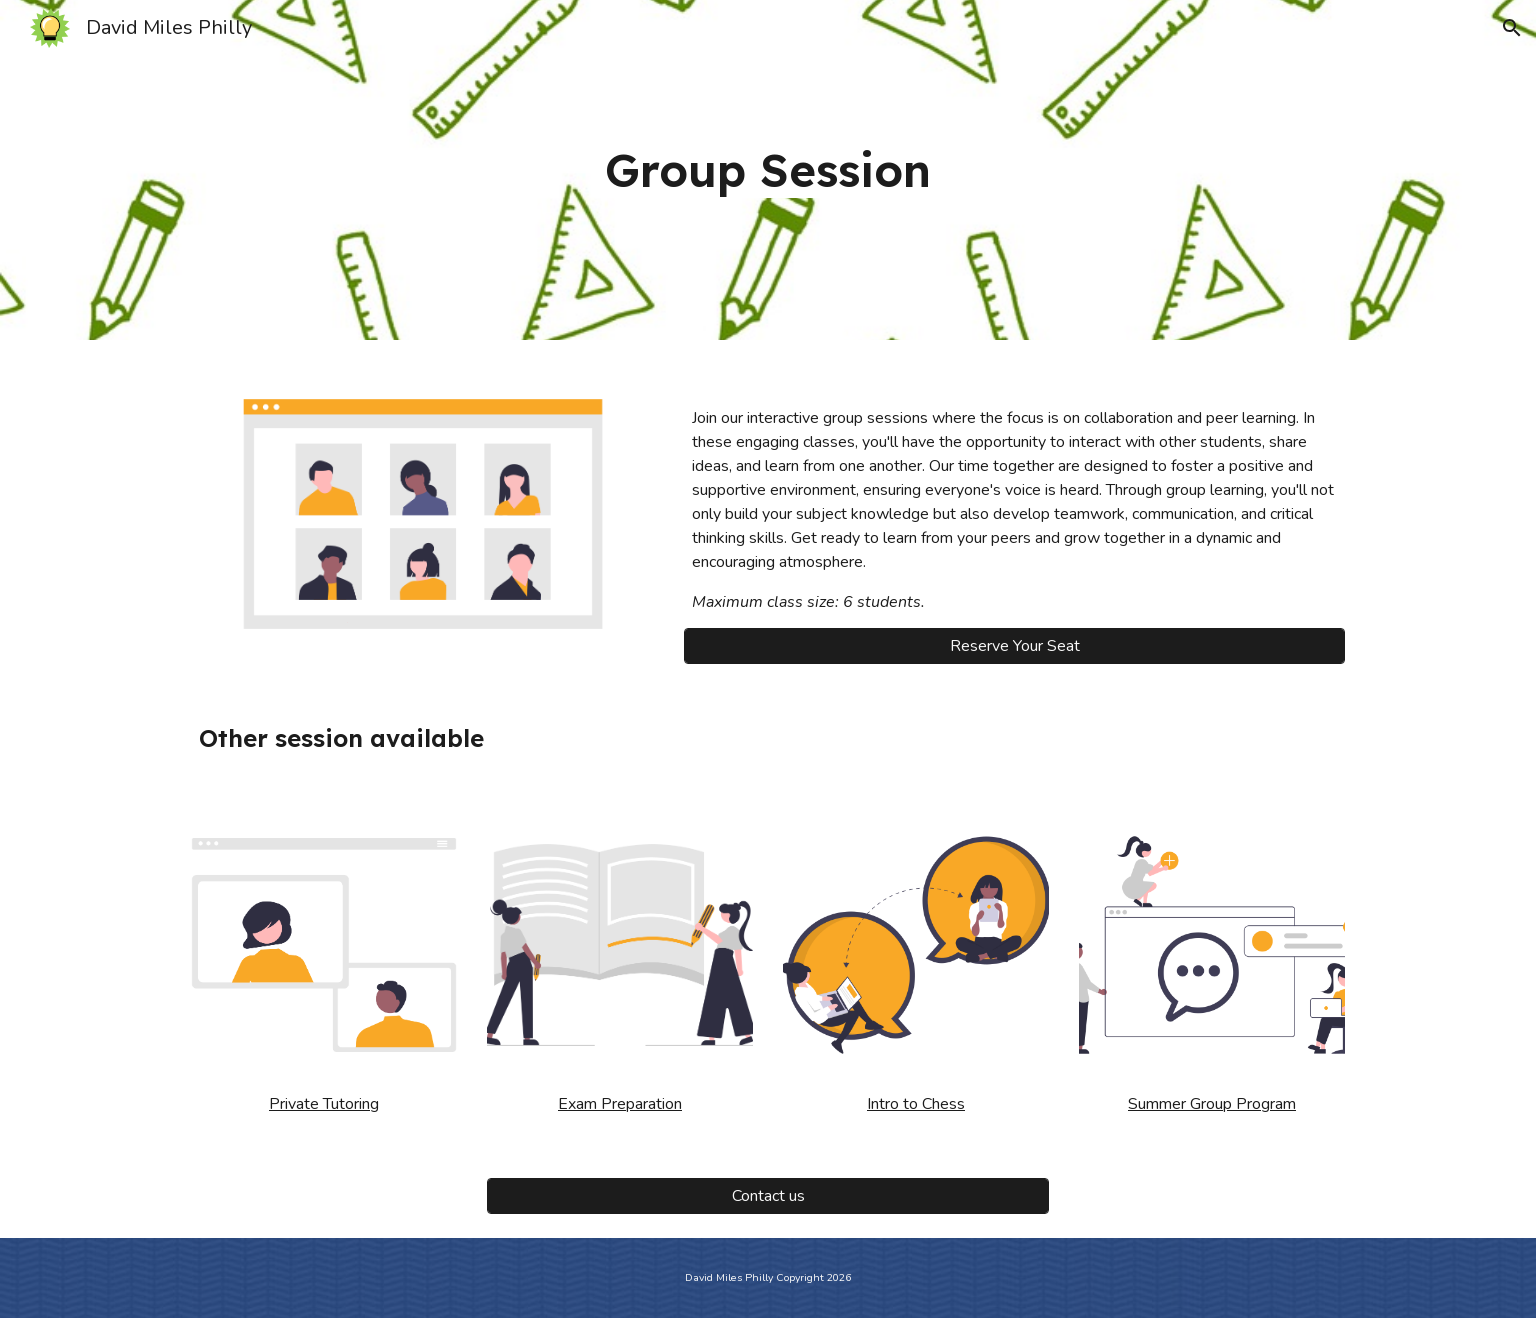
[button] (1512, 28)
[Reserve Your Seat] (1014, 646)
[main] (768, 170)
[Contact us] (768, 1196)
